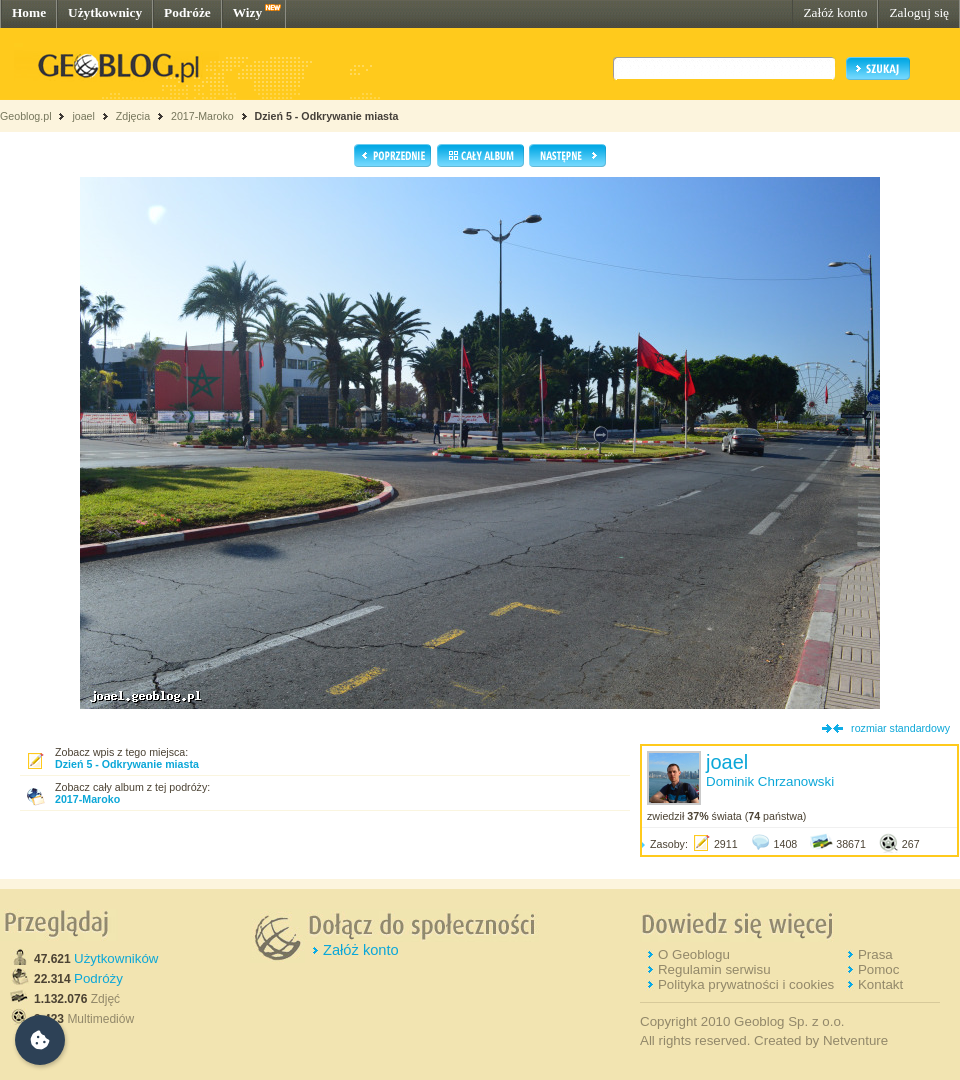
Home (29, 12)
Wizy (247, 12)
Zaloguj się (919, 12)
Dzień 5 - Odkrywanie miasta (327, 116)
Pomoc (878, 969)
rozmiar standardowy (900, 728)
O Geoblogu (694, 954)
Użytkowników (116, 958)
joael (83, 116)
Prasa (875, 954)
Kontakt (880, 984)
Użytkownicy (105, 12)
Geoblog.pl (26, 116)
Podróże (187, 12)
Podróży (98, 978)
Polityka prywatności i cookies (746, 984)
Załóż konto (835, 12)
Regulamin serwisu (714, 969)
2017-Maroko (202, 116)
